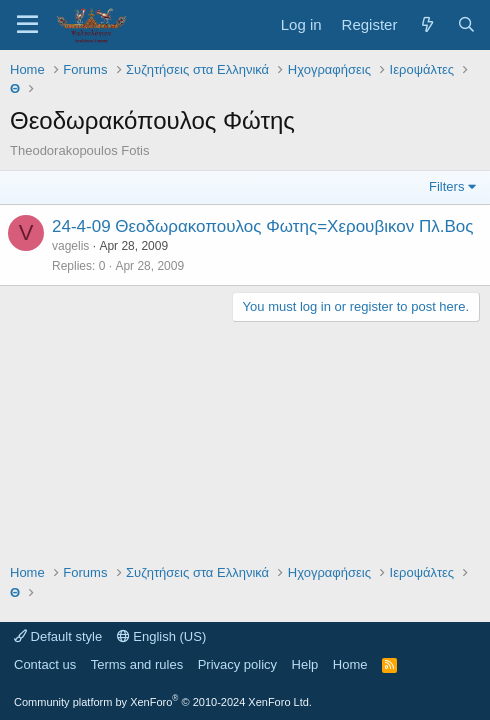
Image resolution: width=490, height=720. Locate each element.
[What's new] (426, 24)
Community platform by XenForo (163, 702)
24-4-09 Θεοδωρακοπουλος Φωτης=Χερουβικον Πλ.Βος (262, 226)
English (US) (162, 636)
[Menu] (27, 25)
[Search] (466, 24)
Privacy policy (237, 664)
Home (350, 664)
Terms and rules (137, 664)
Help (305, 664)
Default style (58, 636)
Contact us (45, 664)
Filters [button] (446, 186)
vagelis (70, 246)
